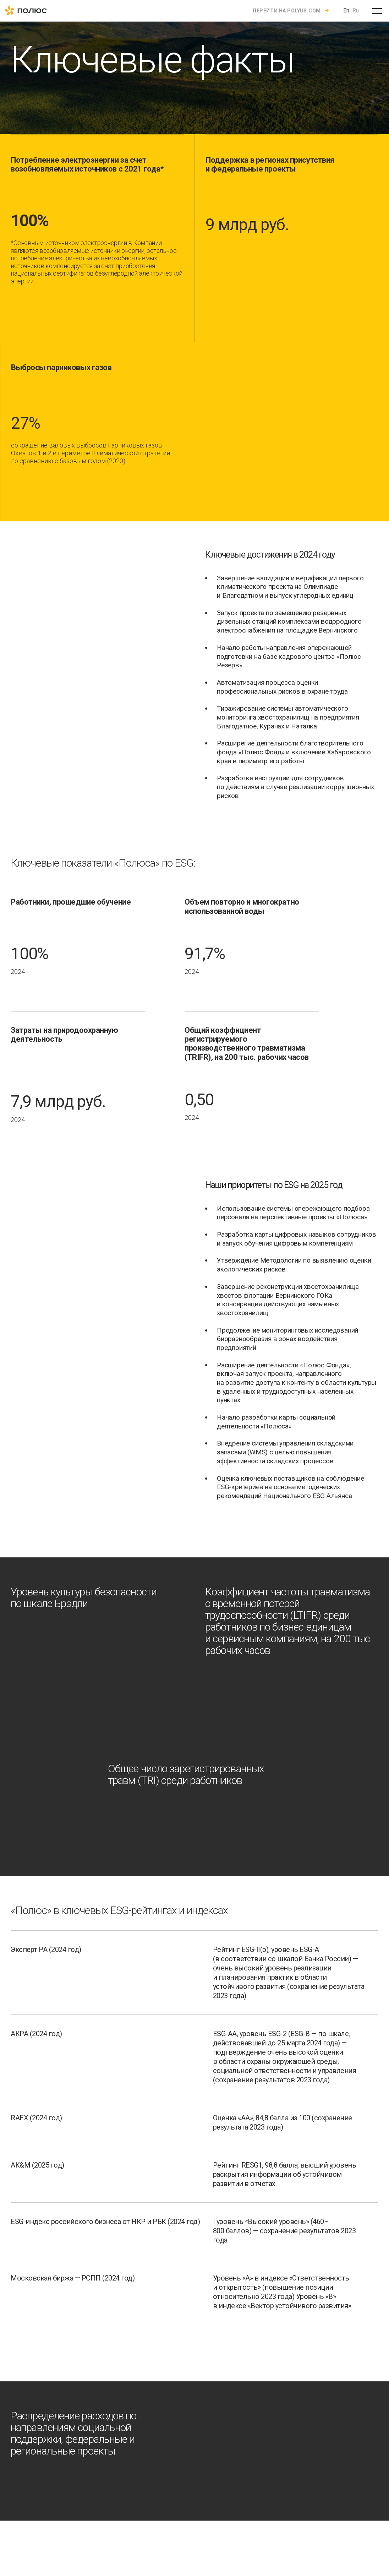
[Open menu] (377, 11)
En (346, 10)
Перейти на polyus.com (287, 10)
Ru (355, 10)
